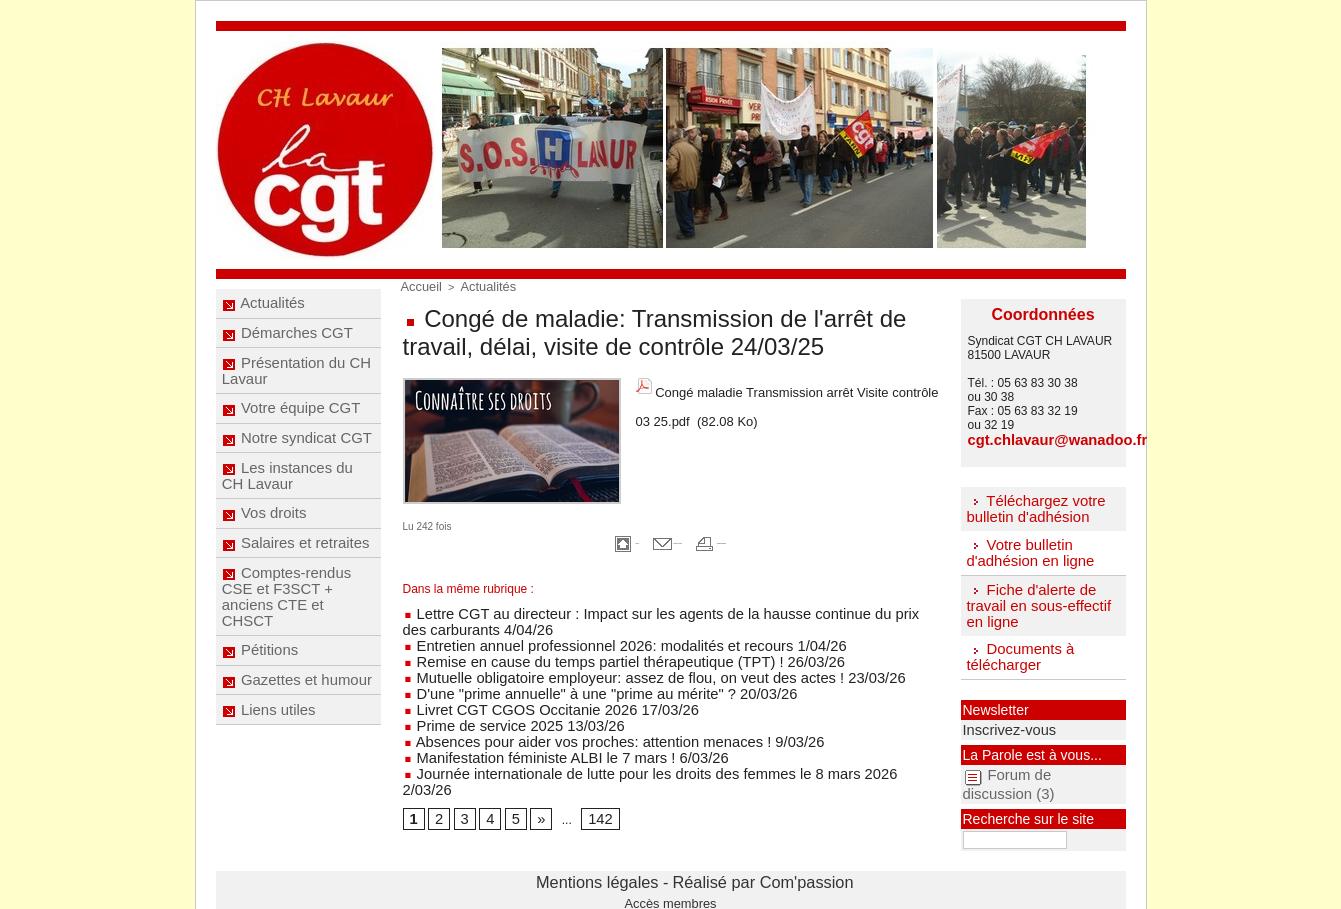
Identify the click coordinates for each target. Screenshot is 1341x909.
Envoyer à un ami (635, 536)
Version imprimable (780, 536)
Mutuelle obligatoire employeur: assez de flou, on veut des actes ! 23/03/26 (609, 663)
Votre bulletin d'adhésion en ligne (1026, 548)
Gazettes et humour (297, 757)
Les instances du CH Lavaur (288, 516)
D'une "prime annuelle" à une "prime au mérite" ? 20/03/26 (565, 677)
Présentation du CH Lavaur (296, 389)
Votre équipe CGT (291, 434)
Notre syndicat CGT (297, 471)
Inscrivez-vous (998, 719)
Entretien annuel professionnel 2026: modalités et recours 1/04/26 (585, 635)
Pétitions (262, 720)
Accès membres (670, 880)
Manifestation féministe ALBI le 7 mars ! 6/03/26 (536, 733)
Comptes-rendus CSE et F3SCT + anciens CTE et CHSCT (287, 659)
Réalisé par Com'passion (723, 865)
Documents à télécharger (1017, 649)
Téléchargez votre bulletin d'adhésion (1032, 506)
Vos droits (266, 561)
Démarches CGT (288, 344)
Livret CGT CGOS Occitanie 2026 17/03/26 (524, 691)
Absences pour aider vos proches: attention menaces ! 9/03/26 (576, 719)
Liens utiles (270, 794)
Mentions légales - (631, 865)
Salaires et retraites (296, 598)
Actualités (265, 307)
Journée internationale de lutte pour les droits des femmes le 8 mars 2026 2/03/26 (627, 747)
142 (589, 776)
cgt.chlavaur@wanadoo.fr (1041, 439)
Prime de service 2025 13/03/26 (494, 705)
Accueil (418, 285)
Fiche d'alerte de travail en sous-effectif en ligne (1034, 599)
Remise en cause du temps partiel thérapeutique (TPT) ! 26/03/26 (584, 649)
